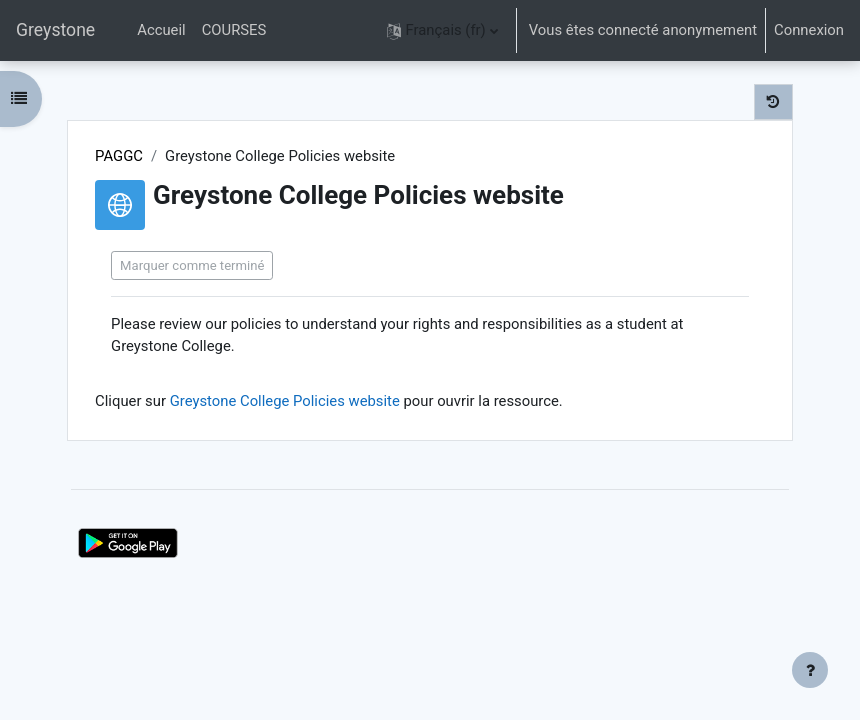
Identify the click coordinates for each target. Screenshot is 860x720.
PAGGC (119, 156)
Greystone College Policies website (285, 401)
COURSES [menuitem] (234, 30)
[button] (442, 30)
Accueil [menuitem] (161, 30)
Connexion (809, 30)
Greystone (55, 30)
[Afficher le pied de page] (810, 670)
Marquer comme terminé (192, 265)
